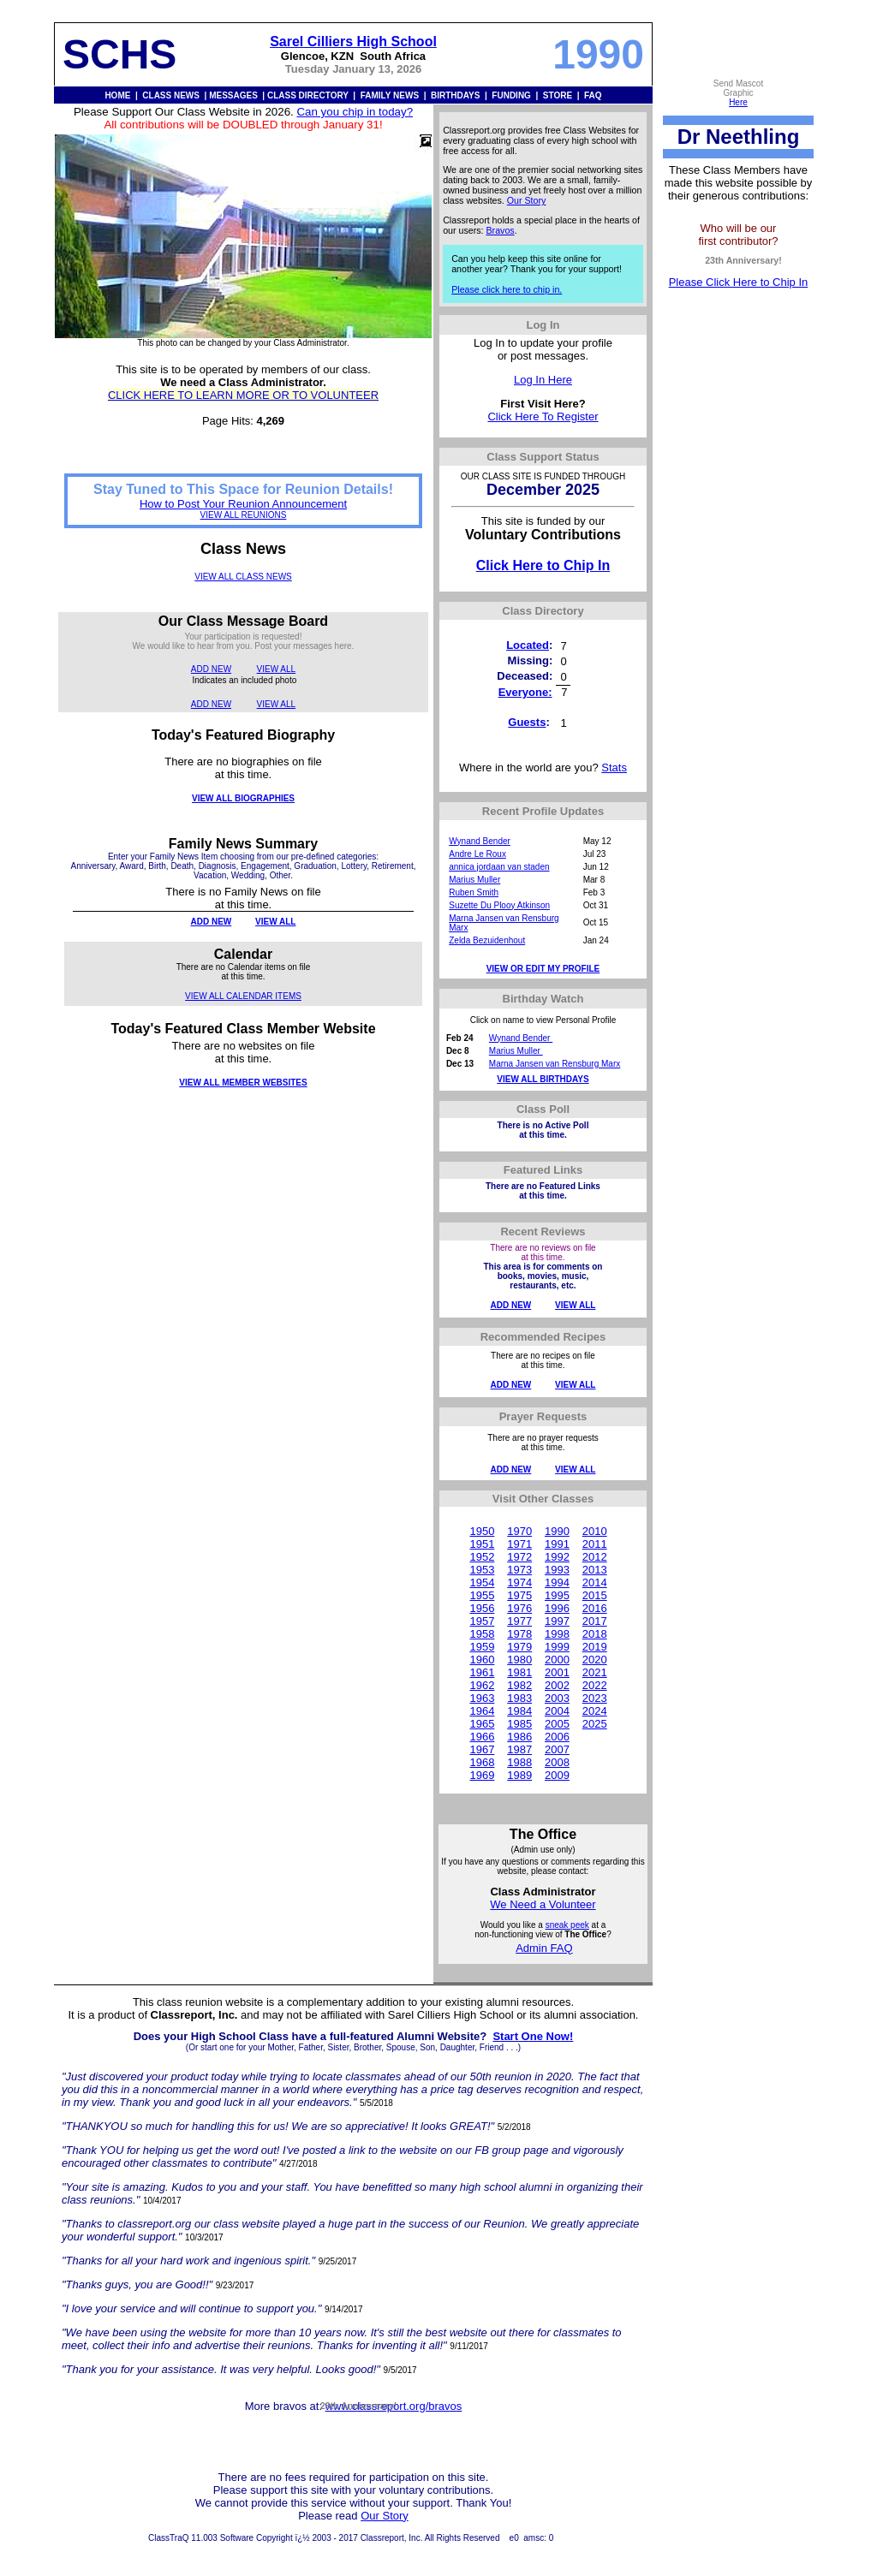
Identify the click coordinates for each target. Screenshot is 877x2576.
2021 (594, 1672)
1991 (557, 1544)
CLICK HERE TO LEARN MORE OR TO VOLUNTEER (243, 395)
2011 (594, 1544)
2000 (557, 1659)
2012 (594, 1556)
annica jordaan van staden (499, 867)
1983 (519, 1698)
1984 (519, 1710)
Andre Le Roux (477, 854)
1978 (519, 1633)
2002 (557, 1685)
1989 (519, 1775)
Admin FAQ (544, 1948)
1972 (519, 1556)
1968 (481, 1762)
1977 (519, 1621)
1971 (519, 1544)
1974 (519, 1582)
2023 (594, 1698)
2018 (594, 1633)
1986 (519, 1736)
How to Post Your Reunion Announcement (243, 503)
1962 (481, 1685)
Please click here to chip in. (506, 289)
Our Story (526, 200)
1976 (519, 1608)
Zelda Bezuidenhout (487, 940)
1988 (519, 1762)
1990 (557, 1531)
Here (738, 102)
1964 (481, 1710)
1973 (519, 1569)
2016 (594, 1608)
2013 (594, 1569)
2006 (557, 1736)
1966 (481, 1736)
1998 (557, 1633)
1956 (481, 1608)
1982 (519, 1685)
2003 (557, 1698)
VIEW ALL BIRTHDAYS (542, 1079)
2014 (594, 1582)
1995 (557, 1595)
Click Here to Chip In (543, 565)
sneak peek (567, 1925)
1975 (519, 1595)
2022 (594, 1685)
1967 (481, 1749)
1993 (557, 1569)
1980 (519, 1659)
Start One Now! (532, 2036)
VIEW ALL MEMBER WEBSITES (243, 1082)
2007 (557, 1749)
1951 (481, 1544)
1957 (481, 1621)
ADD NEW (211, 669)
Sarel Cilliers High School (353, 41)
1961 (481, 1672)
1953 (481, 1569)
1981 (519, 1672)
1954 (481, 1582)
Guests (527, 722)
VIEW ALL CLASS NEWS (243, 576)
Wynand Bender (479, 841)
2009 (557, 1775)
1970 (519, 1531)
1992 (557, 1556)
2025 (594, 1723)
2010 (594, 1531)
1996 (557, 1608)
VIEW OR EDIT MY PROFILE (543, 968)
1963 (481, 1698)
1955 (481, 1595)
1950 (481, 1531)
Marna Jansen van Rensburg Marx (554, 1063)
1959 (481, 1646)
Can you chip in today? (354, 111)
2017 (594, 1621)
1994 (557, 1582)
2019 (594, 1646)
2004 (557, 1710)
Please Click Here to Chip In (738, 282)
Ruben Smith (473, 892)
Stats (614, 767)
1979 (519, 1646)
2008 (557, 1762)
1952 (481, 1556)
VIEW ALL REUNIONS (243, 515)
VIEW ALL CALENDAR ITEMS (243, 996)
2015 (594, 1595)
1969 (481, 1775)
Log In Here (543, 379)
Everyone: (525, 692)
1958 (481, 1633)
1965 (481, 1723)
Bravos (500, 230)
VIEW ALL (276, 669)
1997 (557, 1621)
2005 (557, 1723)
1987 (519, 1749)
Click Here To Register (542, 416)
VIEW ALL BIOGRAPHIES (243, 798)
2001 (557, 1672)
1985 (519, 1723)
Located (527, 645)
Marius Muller (474, 879)
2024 (594, 1710)
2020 (594, 1659)
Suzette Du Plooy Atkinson (499, 905)
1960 (481, 1659)
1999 (557, 1646)
